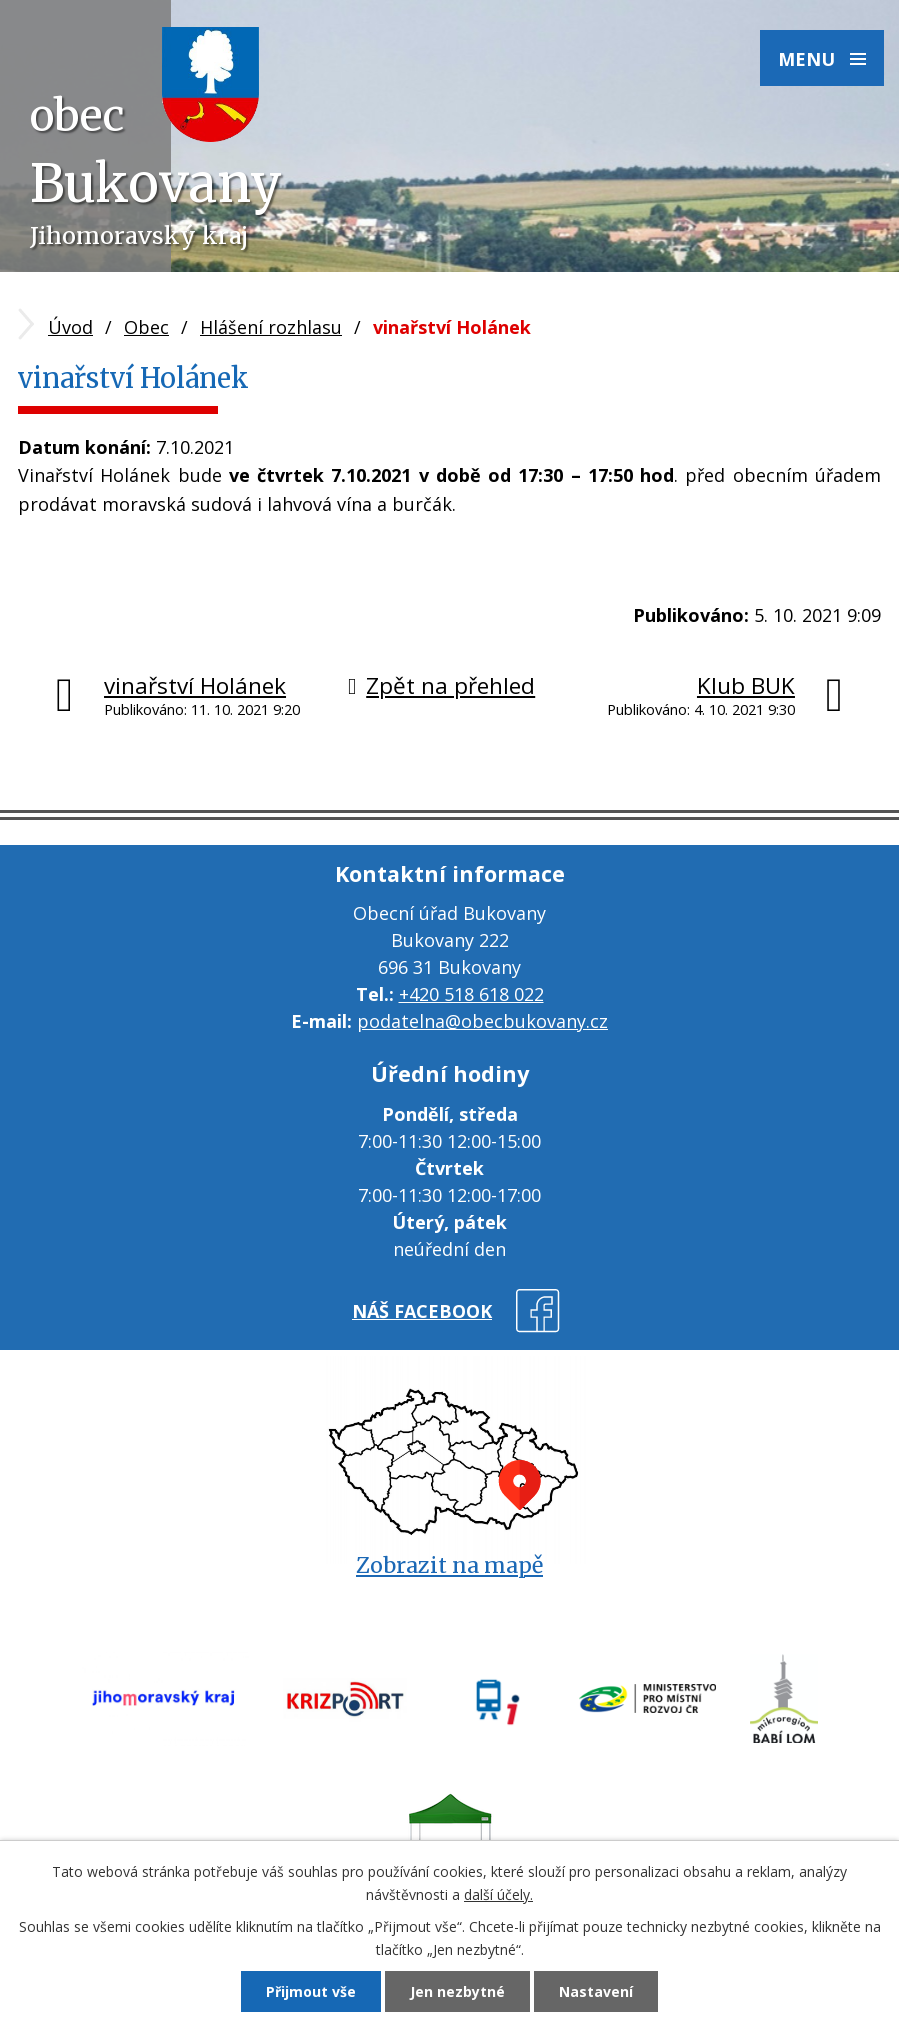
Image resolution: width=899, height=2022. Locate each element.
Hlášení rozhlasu (271, 327)
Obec (146, 327)
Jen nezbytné (457, 1991)
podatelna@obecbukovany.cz (482, 1021)
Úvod (70, 327)
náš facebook (422, 1311)
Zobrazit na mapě (449, 1565)
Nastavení (596, 1991)
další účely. (498, 1894)
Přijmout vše (311, 1991)
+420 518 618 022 (471, 994)
